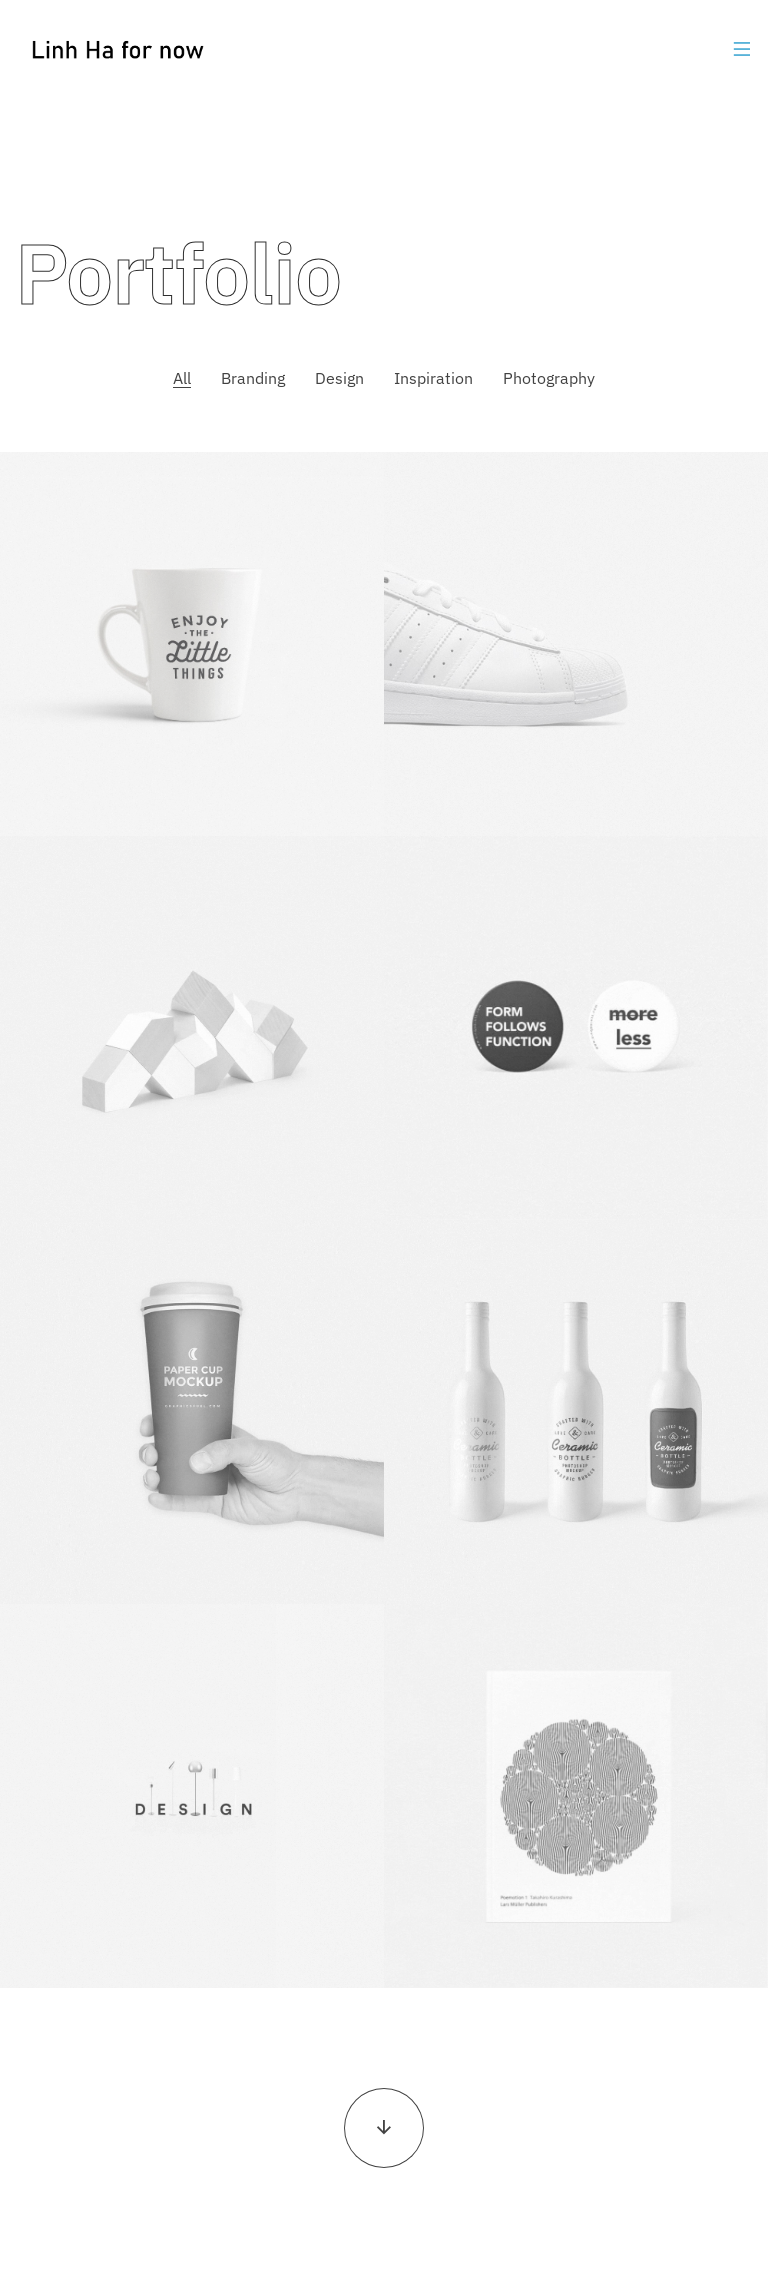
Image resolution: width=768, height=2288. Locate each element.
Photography (549, 378)
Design (339, 378)
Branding (253, 378)
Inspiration (433, 378)
